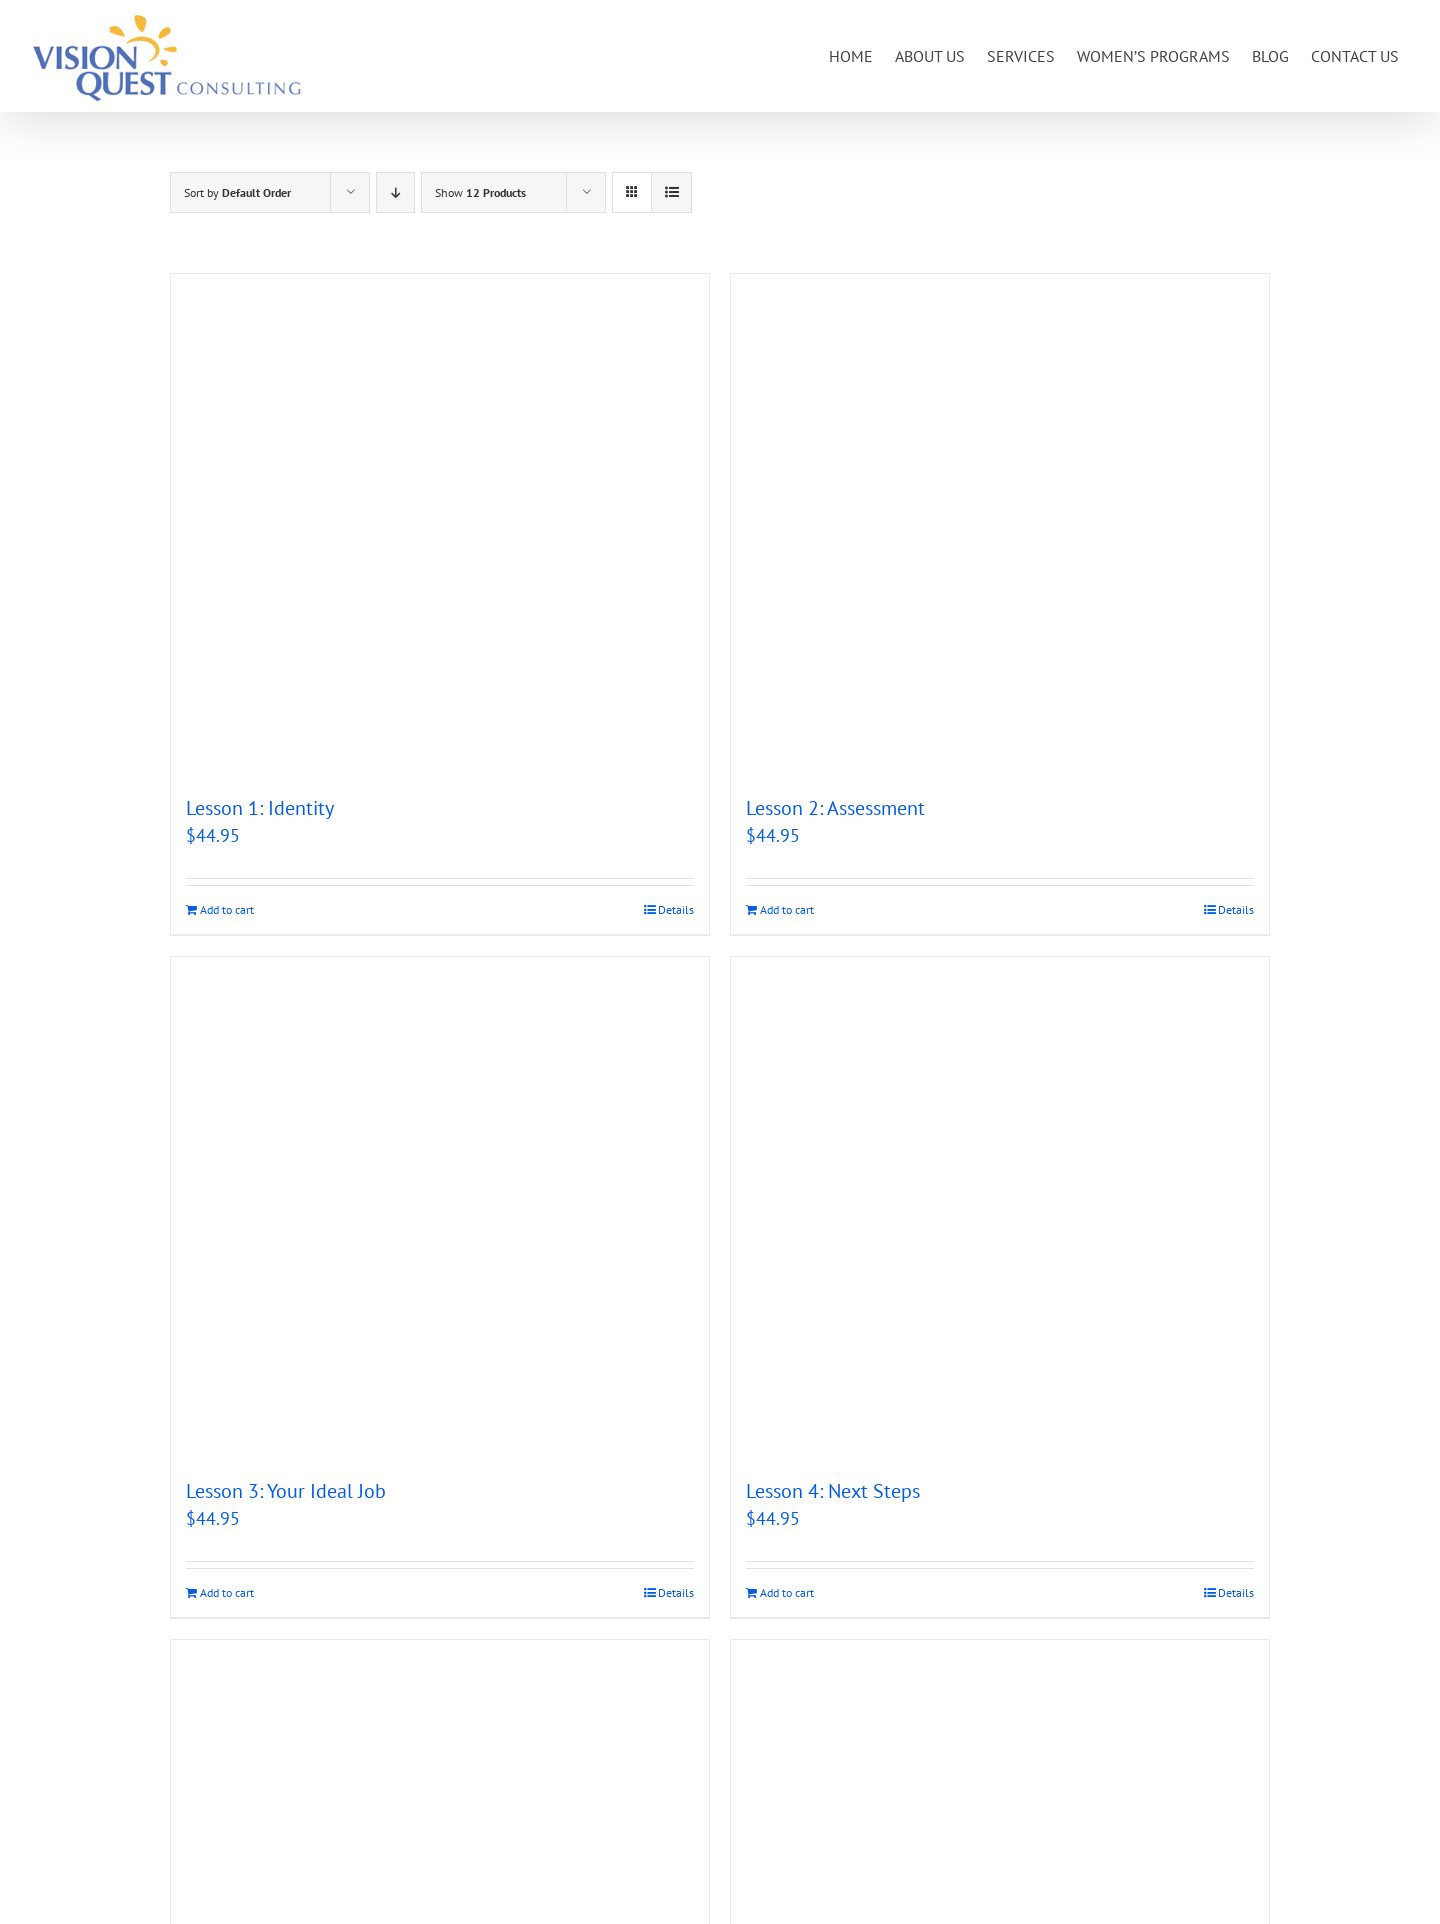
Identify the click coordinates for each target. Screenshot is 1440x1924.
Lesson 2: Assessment (835, 808)
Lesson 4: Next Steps (833, 1491)
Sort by (237, 192)
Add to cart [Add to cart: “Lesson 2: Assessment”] (787, 909)
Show (480, 192)
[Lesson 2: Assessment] (1000, 524)
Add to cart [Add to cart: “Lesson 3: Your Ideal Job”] (227, 1592)
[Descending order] (395, 192)
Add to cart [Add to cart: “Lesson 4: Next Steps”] (787, 1592)
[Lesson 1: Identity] (440, 524)
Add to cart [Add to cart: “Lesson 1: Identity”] (227, 909)
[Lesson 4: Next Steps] (1000, 1207)
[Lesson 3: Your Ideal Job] (440, 1207)
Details (676, 909)
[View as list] (671, 192)
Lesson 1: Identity (260, 808)
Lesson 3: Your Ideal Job (286, 1491)
